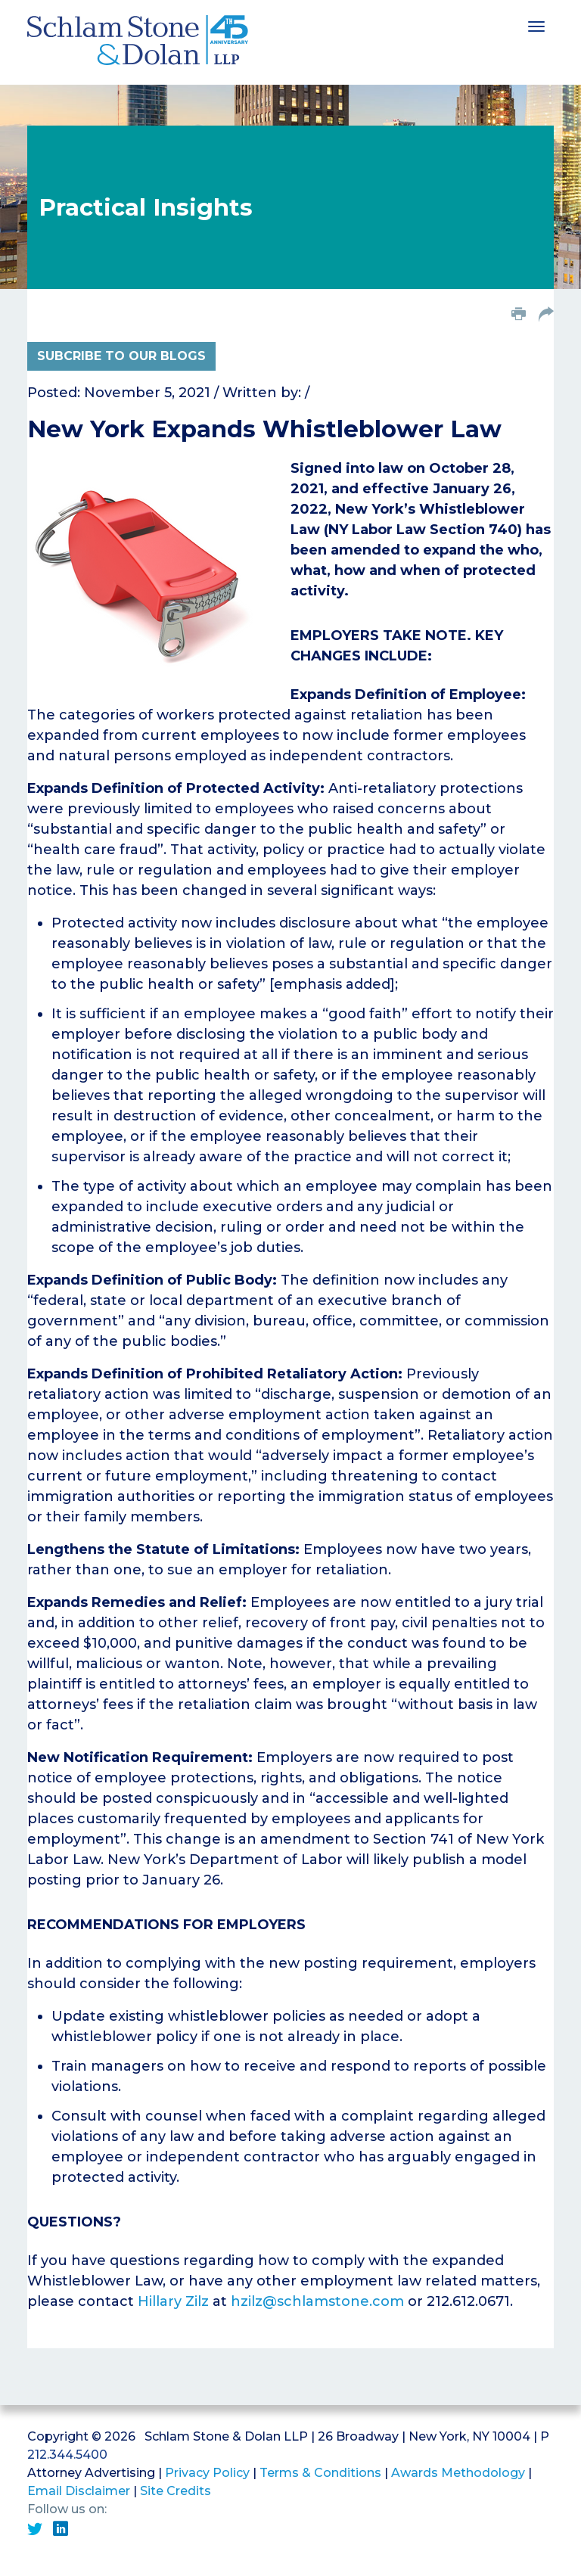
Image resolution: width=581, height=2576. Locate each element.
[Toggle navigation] (536, 25)
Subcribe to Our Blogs (121, 356)
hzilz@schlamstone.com (317, 2301)
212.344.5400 (67, 2454)
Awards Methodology (458, 2473)
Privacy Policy (207, 2473)
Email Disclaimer (78, 2491)
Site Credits (175, 2491)
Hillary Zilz (173, 2301)
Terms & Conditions (320, 2473)
